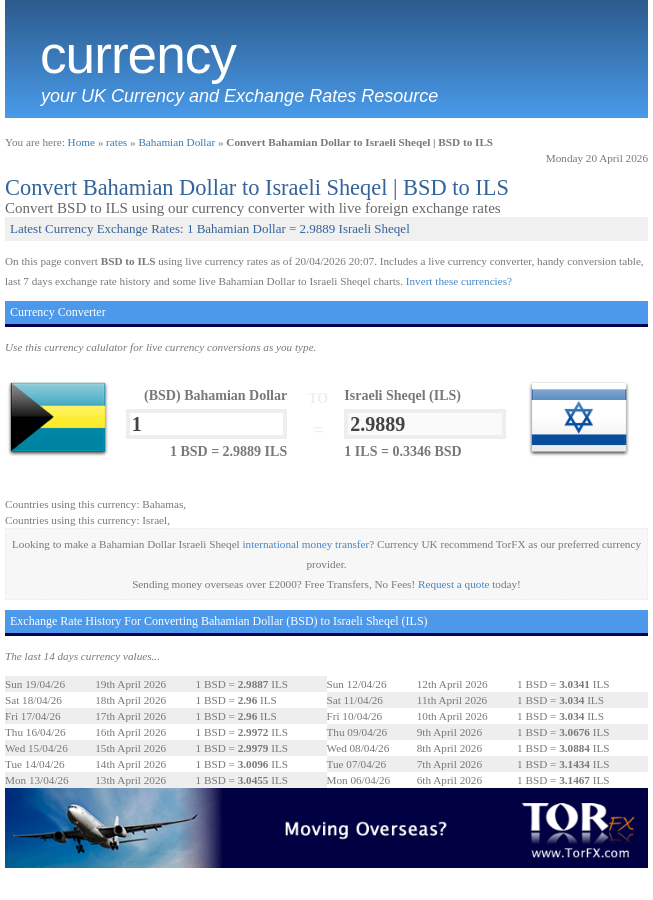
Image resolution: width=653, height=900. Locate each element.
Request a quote (453, 584)
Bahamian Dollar (176, 142)
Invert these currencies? (459, 281)
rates (116, 142)
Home (81, 142)
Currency (138, 55)
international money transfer (306, 544)
